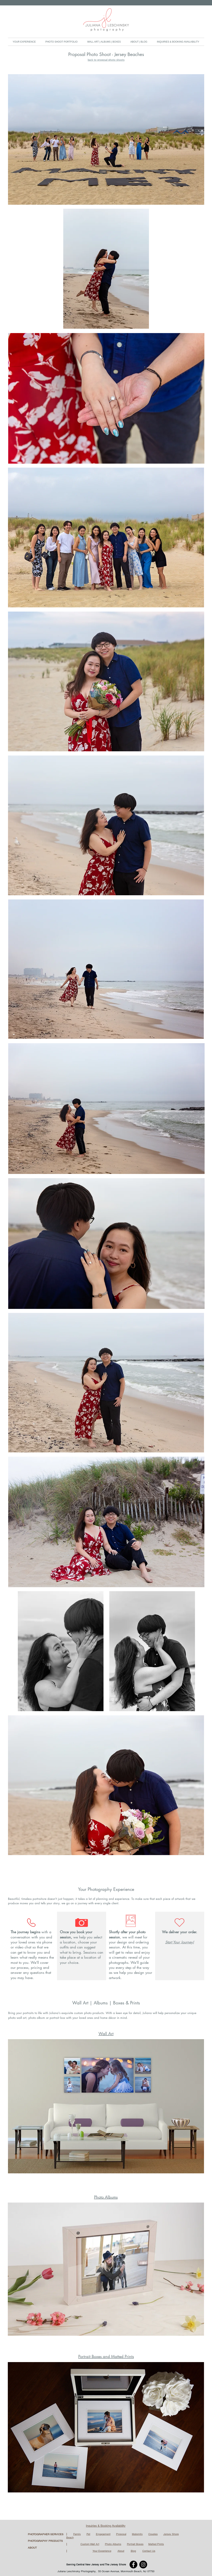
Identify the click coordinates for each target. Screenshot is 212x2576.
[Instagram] (143, 2564)
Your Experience (101, 2550)
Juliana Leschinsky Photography (76, 2571)
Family (77, 2534)
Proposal (121, 2534)
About (121, 2550)
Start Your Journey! (179, 1942)
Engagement (103, 2534)
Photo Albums (113, 2544)
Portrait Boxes (135, 2544)
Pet (88, 2534)
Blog (133, 2550)
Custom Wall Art (89, 2544)
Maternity (137, 2534)
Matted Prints (156, 2544)
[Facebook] (133, 2564)
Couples (153, 2534)
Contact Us (148, 2550)
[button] (61, 42)
